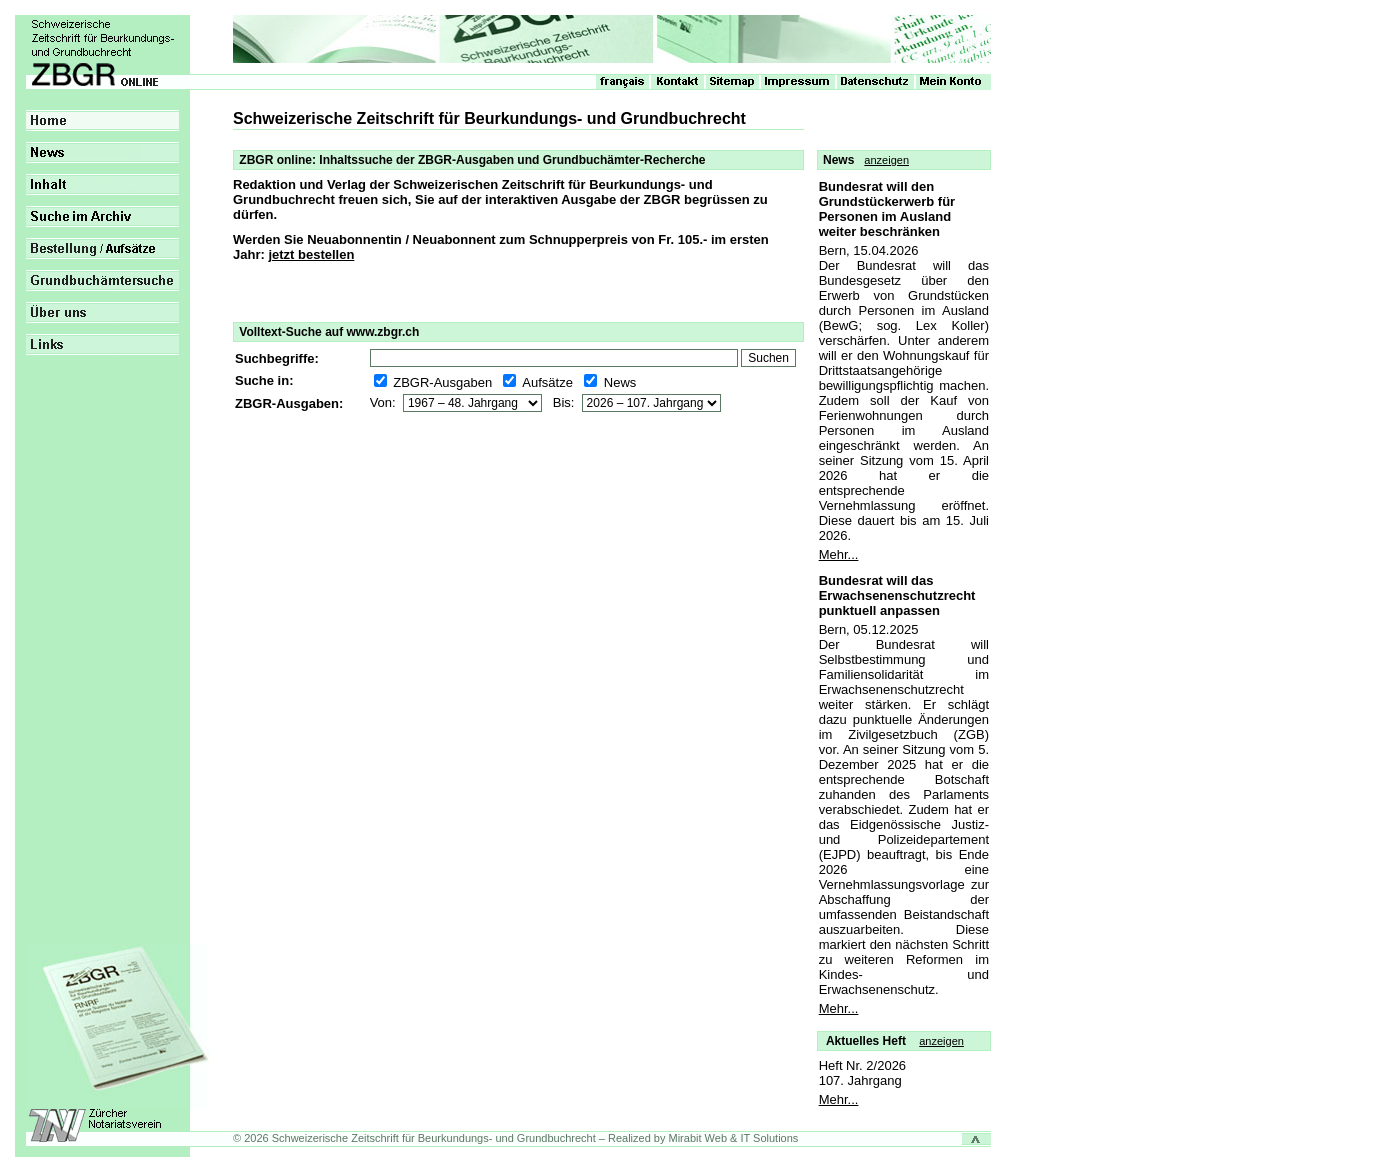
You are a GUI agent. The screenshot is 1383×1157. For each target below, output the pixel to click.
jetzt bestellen (311, 254)
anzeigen (886, 160)
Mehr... (839, 554)
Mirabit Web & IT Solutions (734, 1138)
